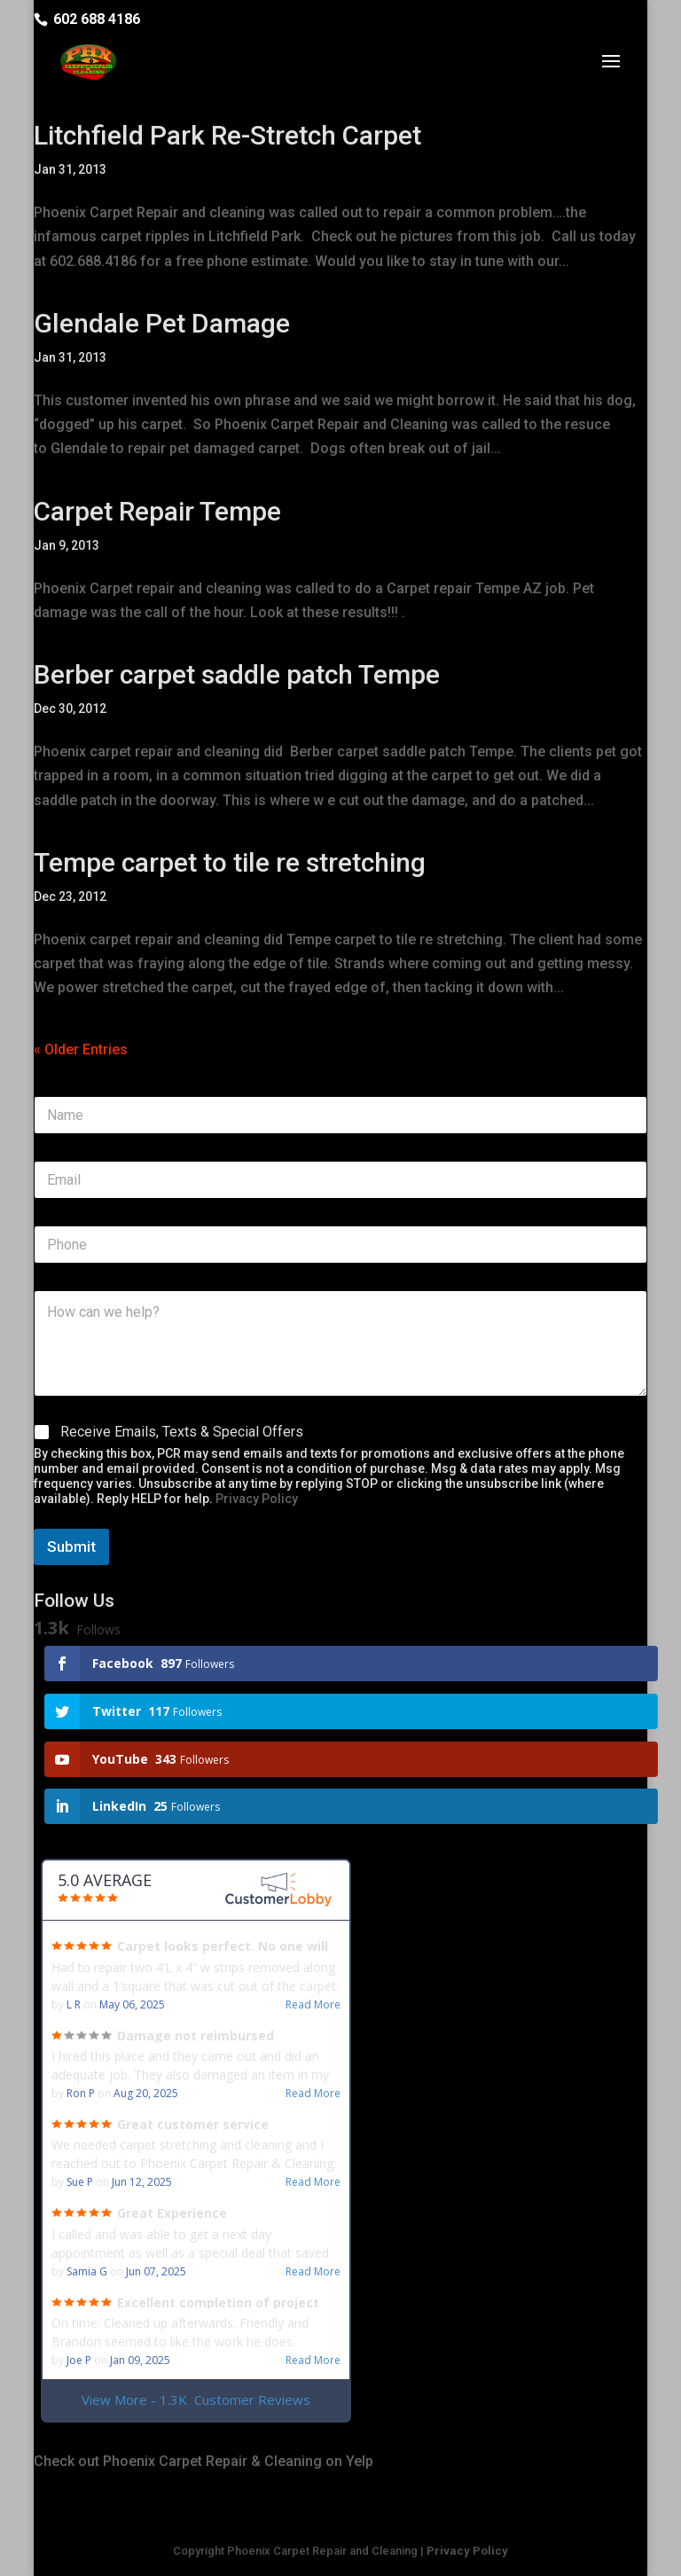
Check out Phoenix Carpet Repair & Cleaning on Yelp (203, 2461)
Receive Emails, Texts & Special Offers (181, 1431)
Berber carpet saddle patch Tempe (237, 674)
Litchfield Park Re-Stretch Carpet (227, 135)
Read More (313, 2005)
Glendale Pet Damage (162, 323)
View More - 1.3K (196, 2400)
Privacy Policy (256, 1499)
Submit (71, 1546)
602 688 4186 (96, 19)
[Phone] (340, 1244)
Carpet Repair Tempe (157, 511)
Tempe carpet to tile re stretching (230, 862)
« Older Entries (81, 1049)
